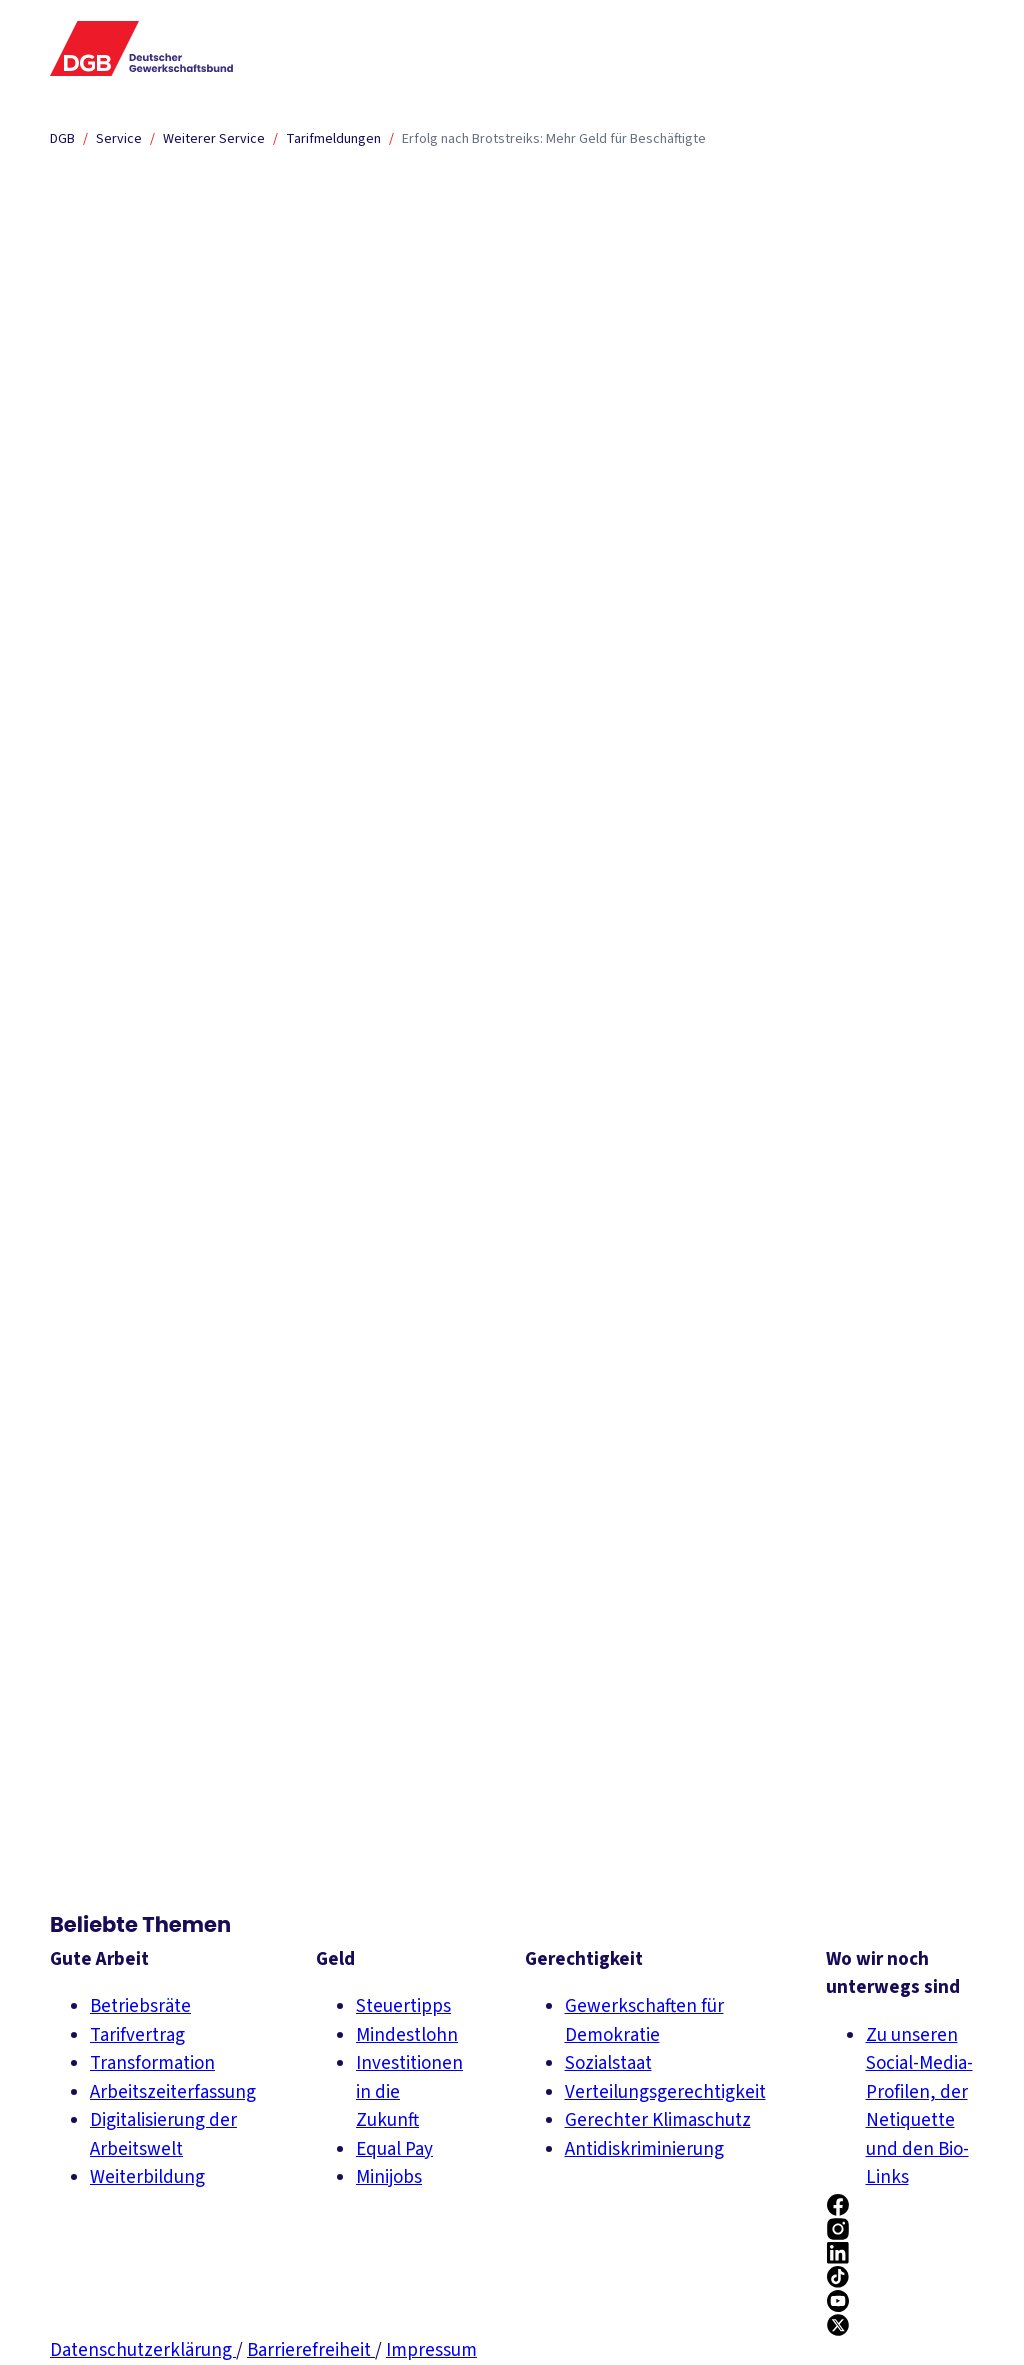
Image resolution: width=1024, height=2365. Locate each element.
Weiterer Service (214, 139)
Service (119, 139)
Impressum (431, 2350)
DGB (62, 139)
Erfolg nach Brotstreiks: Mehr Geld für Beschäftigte (554, 139)
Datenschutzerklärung (143, 2350)
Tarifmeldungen (333, 139)
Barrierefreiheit (311, 2350)
